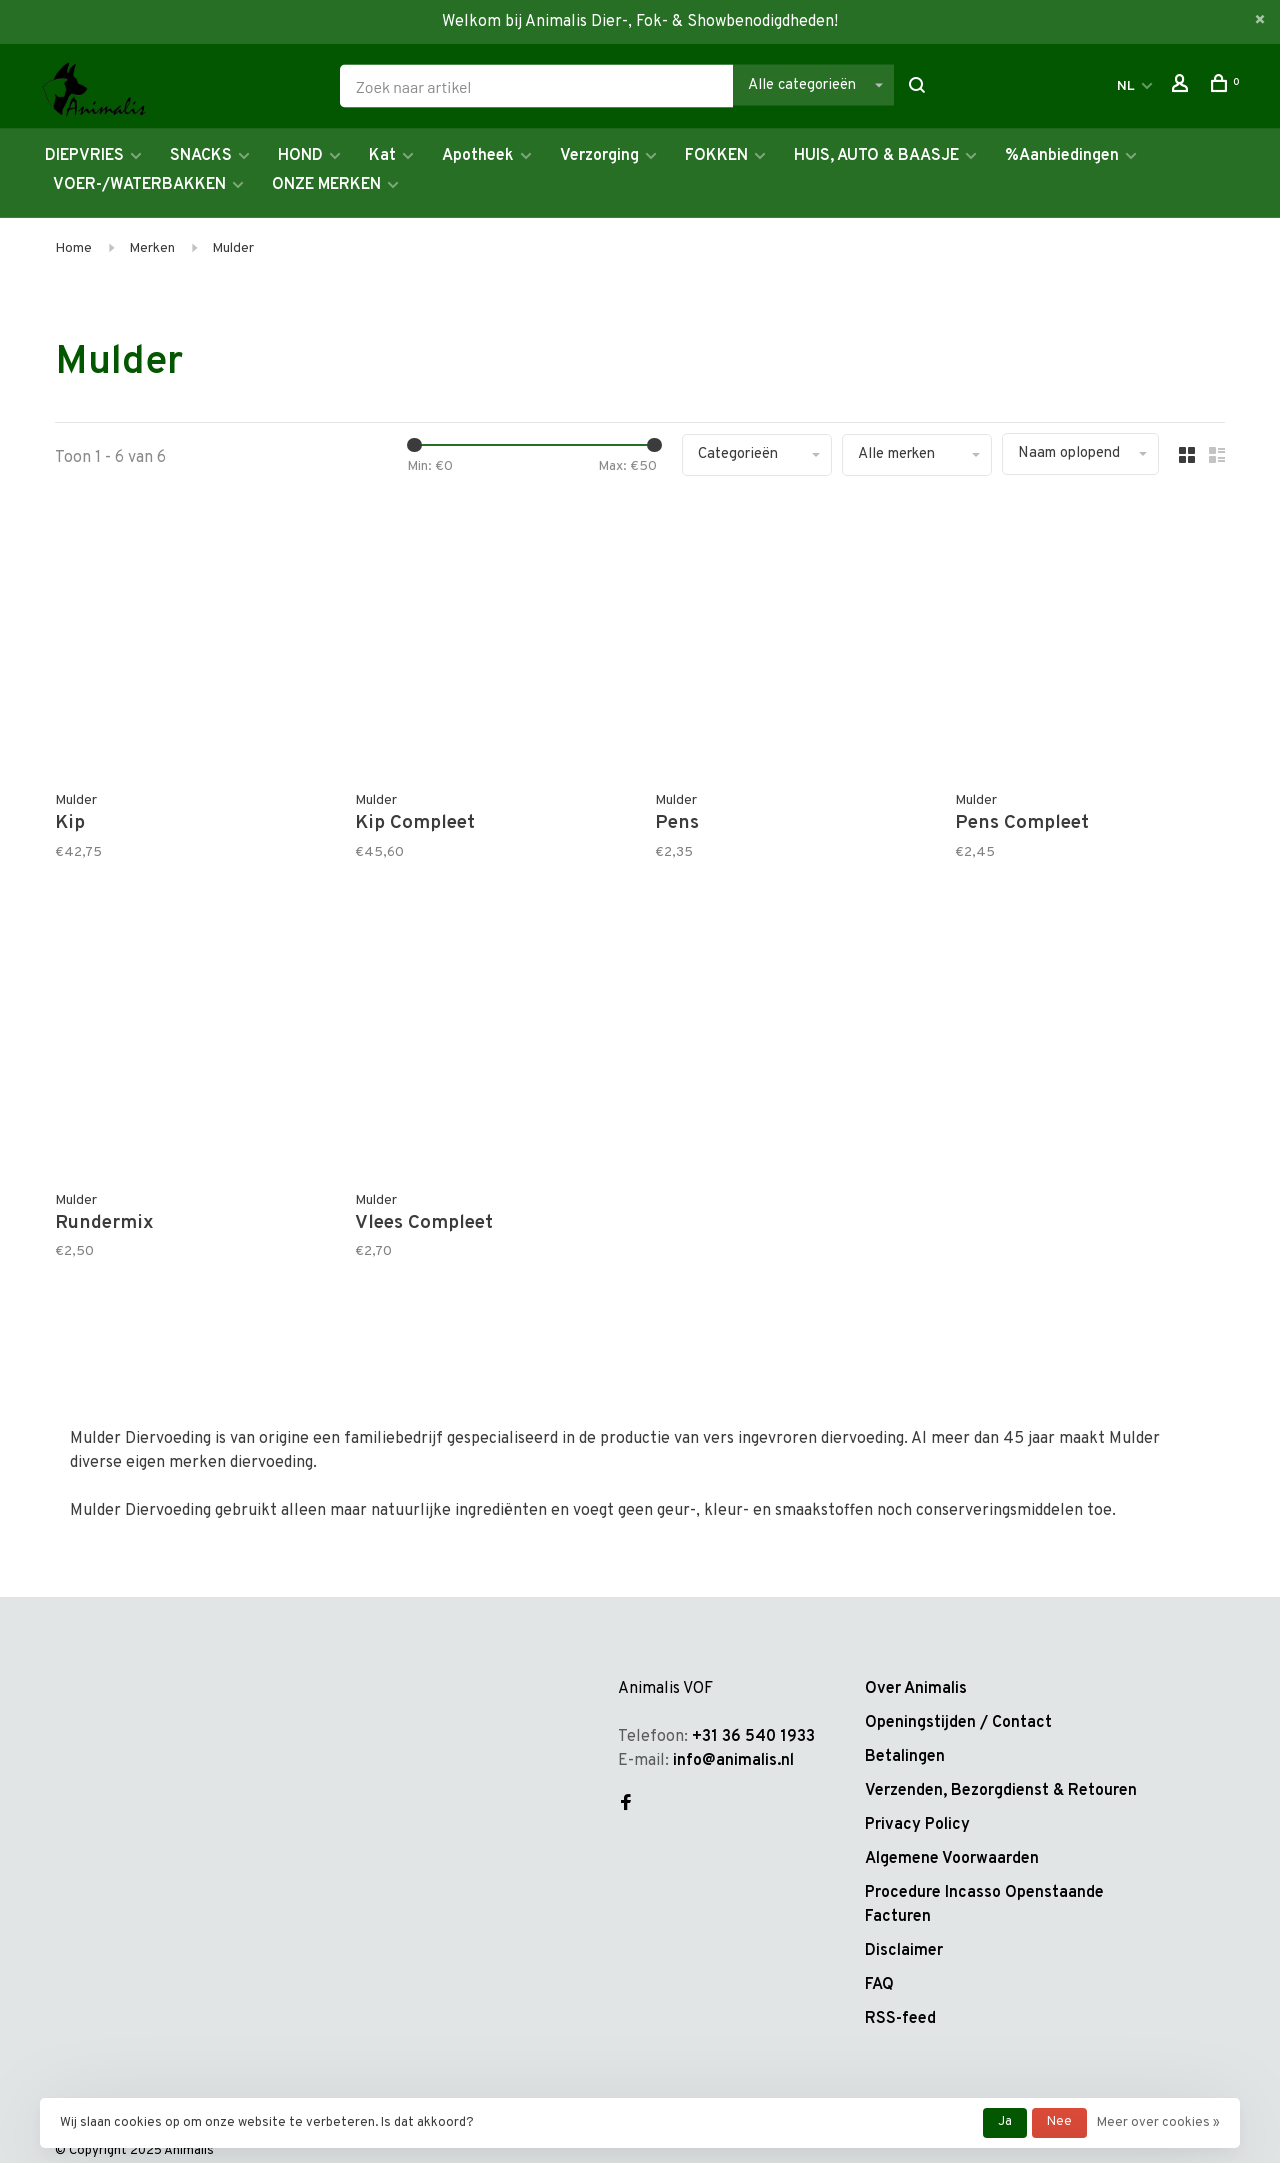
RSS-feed (900, 2019)
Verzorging (599, 156)
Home (73, 248)
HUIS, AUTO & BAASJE (876, 156)
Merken (152, 248)
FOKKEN (716, 156)
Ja (1005, 2122)
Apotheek (478, 156)
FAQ (879, 1985)
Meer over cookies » (1158, 2123)
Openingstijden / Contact (958, 1723)
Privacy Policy (917, 1825)
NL (1126, 86)
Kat (382, 156)
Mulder (233, 248)
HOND (300, 156)
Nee (1059, 2122)
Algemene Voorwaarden (952, 1859)
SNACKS (201, 156)
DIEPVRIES (84, 156)
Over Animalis (916, 1689)
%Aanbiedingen (1062, 156)
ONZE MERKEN (326, 185)
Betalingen (905, 1757)
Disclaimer (904, 1951)
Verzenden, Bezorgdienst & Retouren (1001, 1791)
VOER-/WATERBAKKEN (139, 185)
